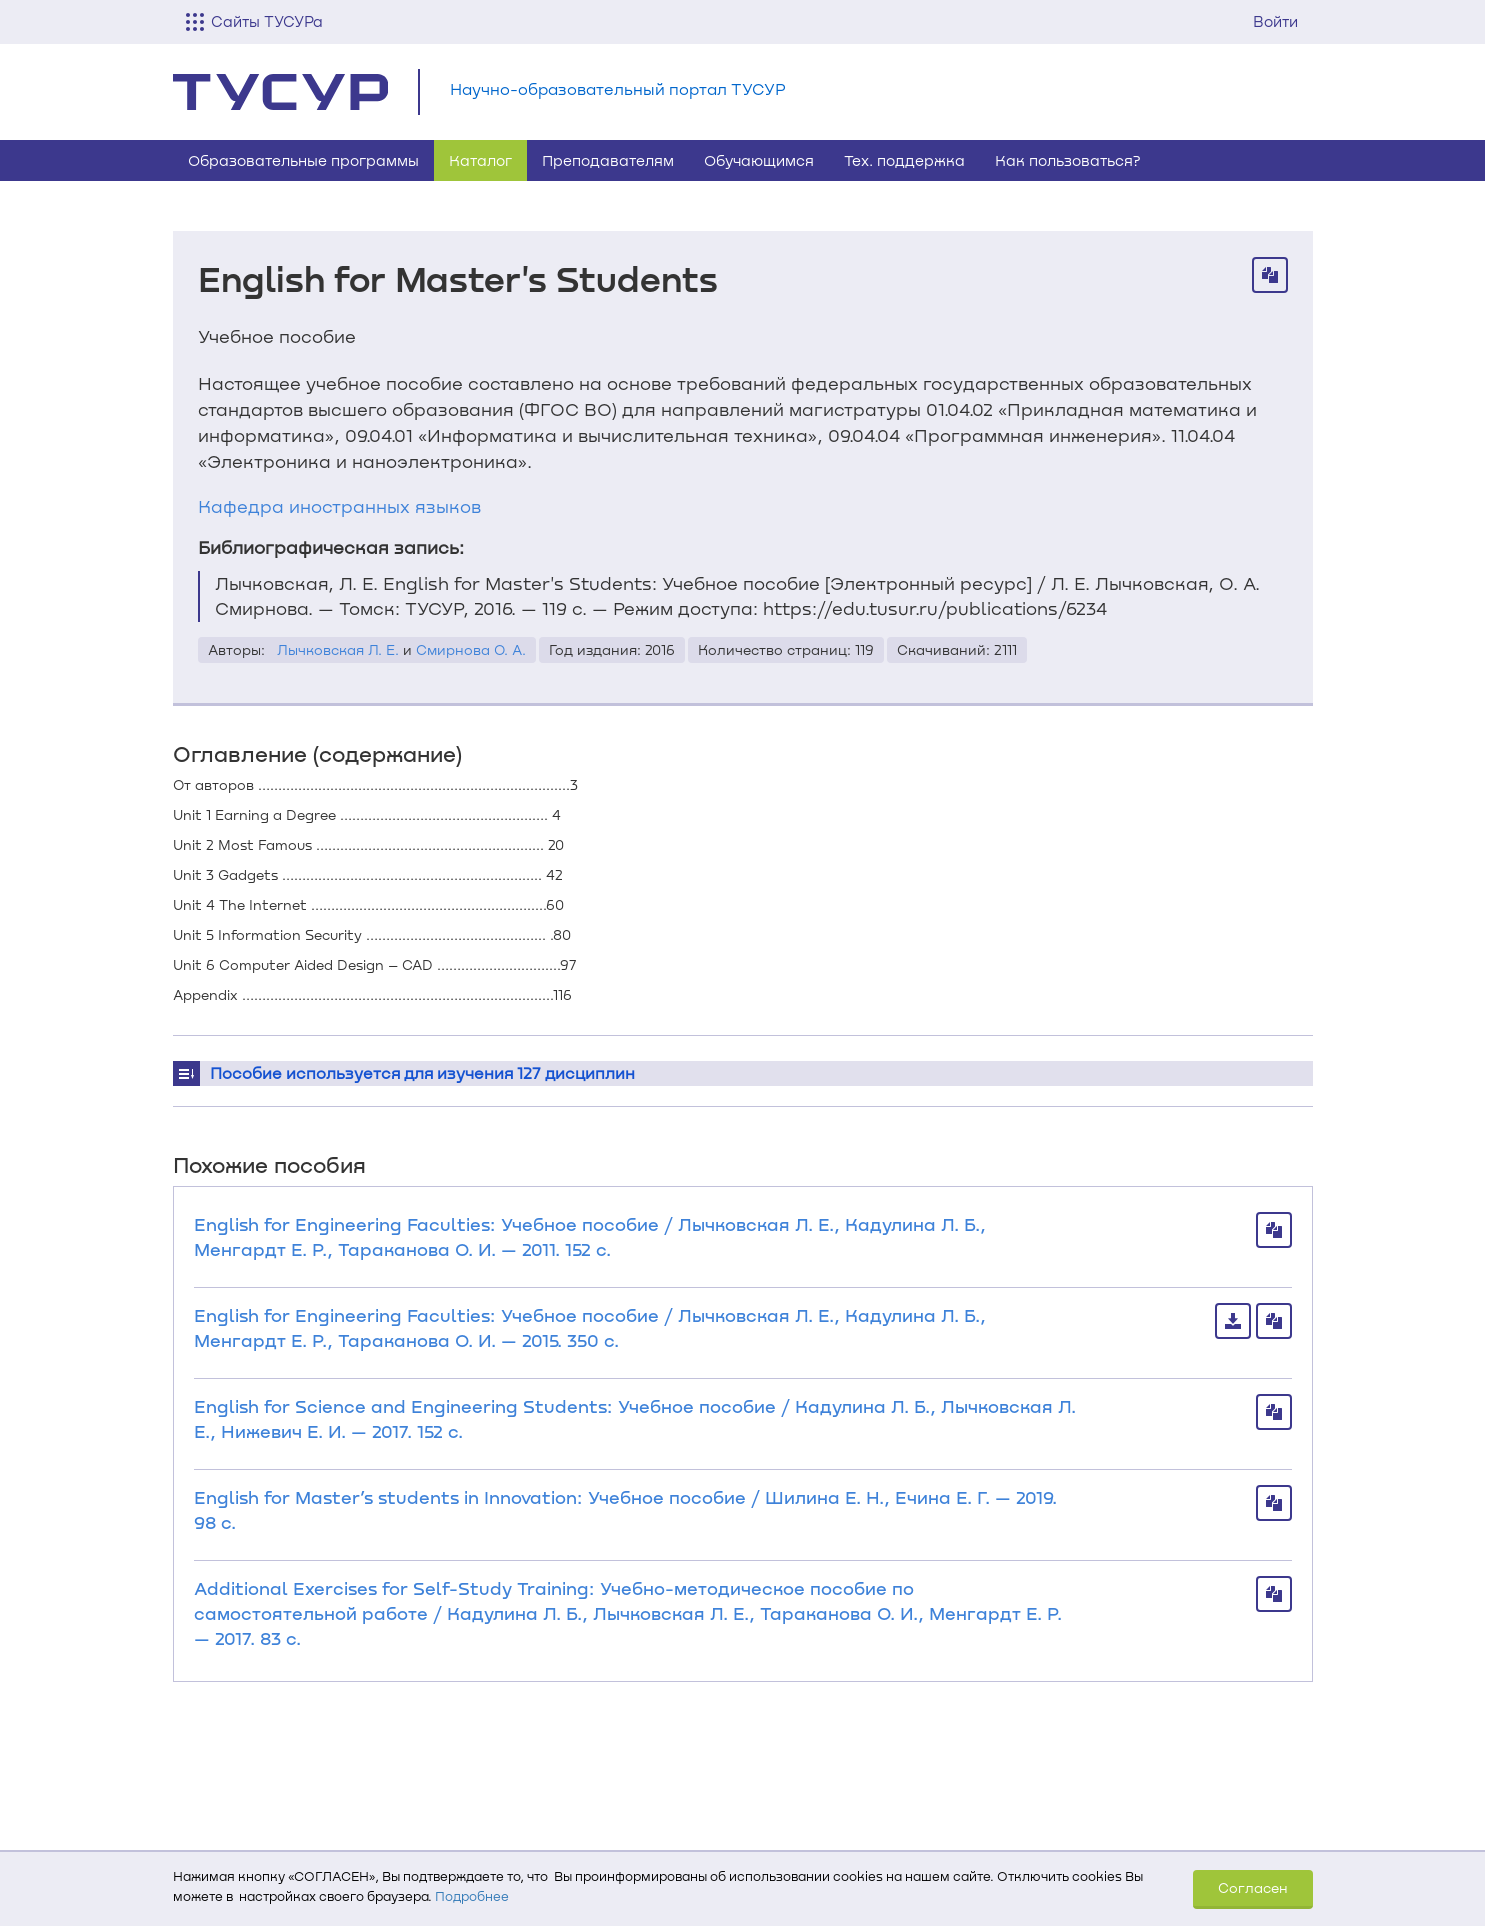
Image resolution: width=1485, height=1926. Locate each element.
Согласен (1253, 1887)
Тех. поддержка (904, 160)
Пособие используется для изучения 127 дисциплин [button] (422, 1072)
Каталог (480, 160)
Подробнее (472, 1896)
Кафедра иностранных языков (339, 506)
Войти (1275, 21)
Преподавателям (608, 160)
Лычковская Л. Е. (338, 649)
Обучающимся (759, 160)
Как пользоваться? (1068, 160)
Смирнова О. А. (471, 649)
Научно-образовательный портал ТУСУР (618, 88)
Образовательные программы (303, 160)
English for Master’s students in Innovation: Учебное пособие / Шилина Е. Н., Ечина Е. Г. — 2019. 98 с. (625, 1509)
